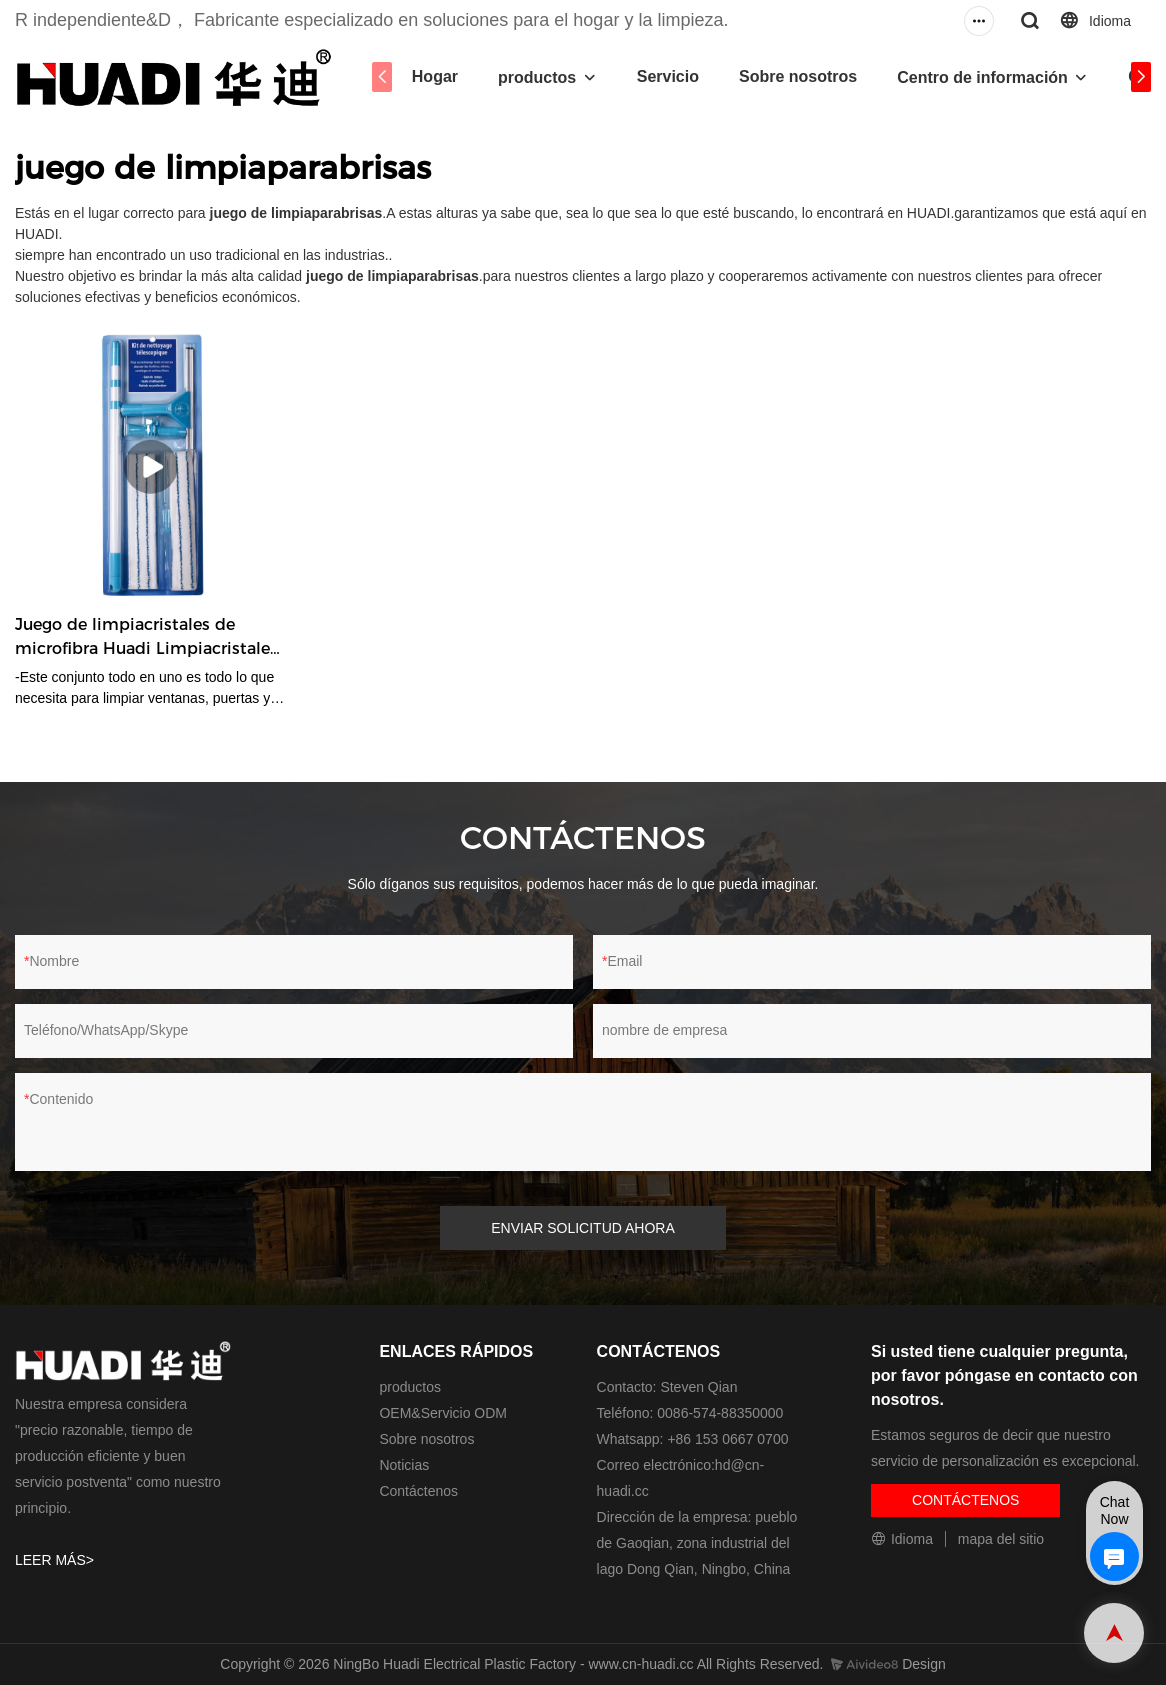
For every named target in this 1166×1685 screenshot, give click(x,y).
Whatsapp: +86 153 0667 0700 (693, 1439)
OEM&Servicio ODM (443, 1413)
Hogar (435, 76)
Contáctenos (418, 1491)
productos (537, 77)
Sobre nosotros (798, 76)
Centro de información (982, 77)
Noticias (404, 1465)
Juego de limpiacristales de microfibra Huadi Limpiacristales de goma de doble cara (146, 638)
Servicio (668, 76)
